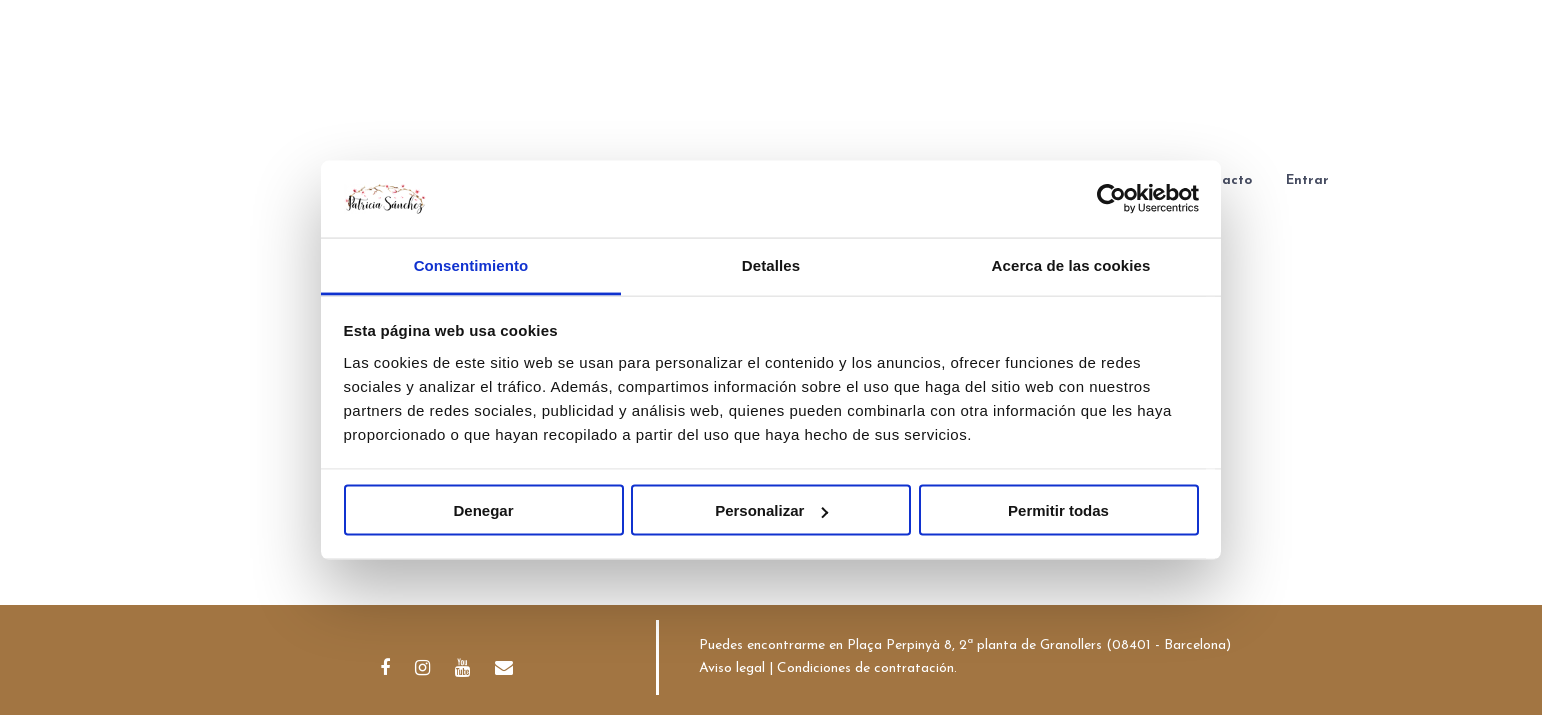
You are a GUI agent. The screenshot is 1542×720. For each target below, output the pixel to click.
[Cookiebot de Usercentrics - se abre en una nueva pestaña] (1111, 199)
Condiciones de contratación (865, 668)
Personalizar (771, 510)
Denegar (483, 510)
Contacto (1221, 180)
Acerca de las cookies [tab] (1071, 264)
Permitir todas (1058, 510)
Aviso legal (732, 668)
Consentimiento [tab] (471, 264)
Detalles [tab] (771, 264)
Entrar (1307, 180)
